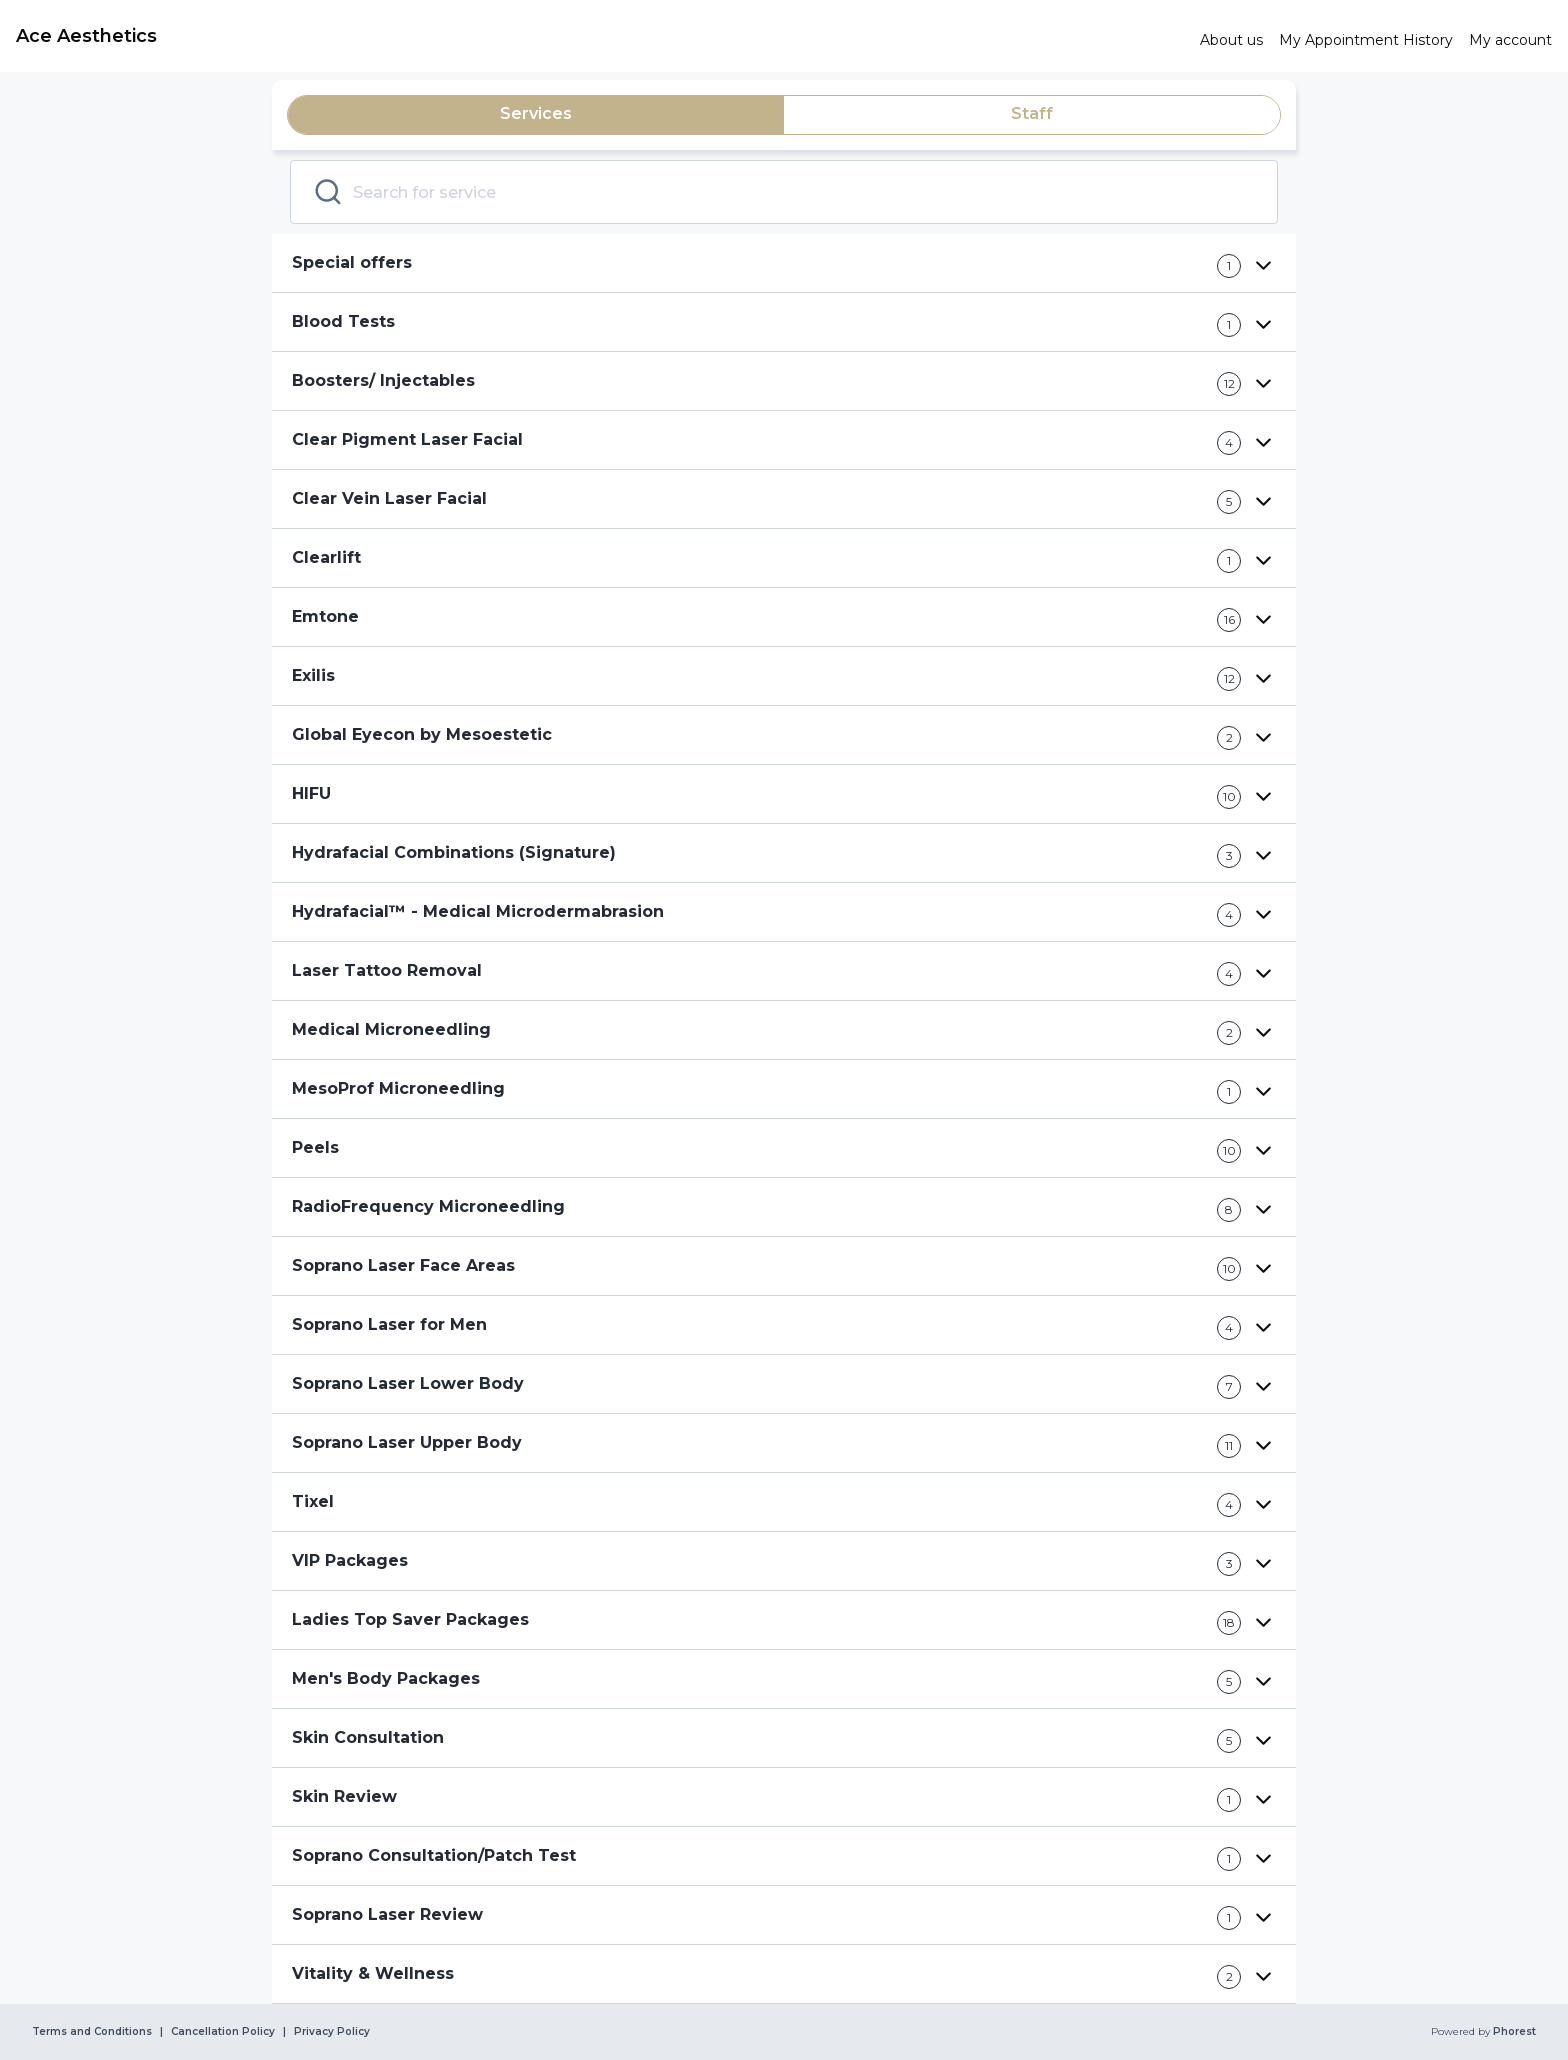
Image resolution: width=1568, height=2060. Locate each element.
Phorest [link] (1513, 2032)
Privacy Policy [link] (332, 2032)
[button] (784, 263)
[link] (600, 36)
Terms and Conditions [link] (92, 2032)
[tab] (536, 115)
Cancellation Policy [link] (223, 2032)
